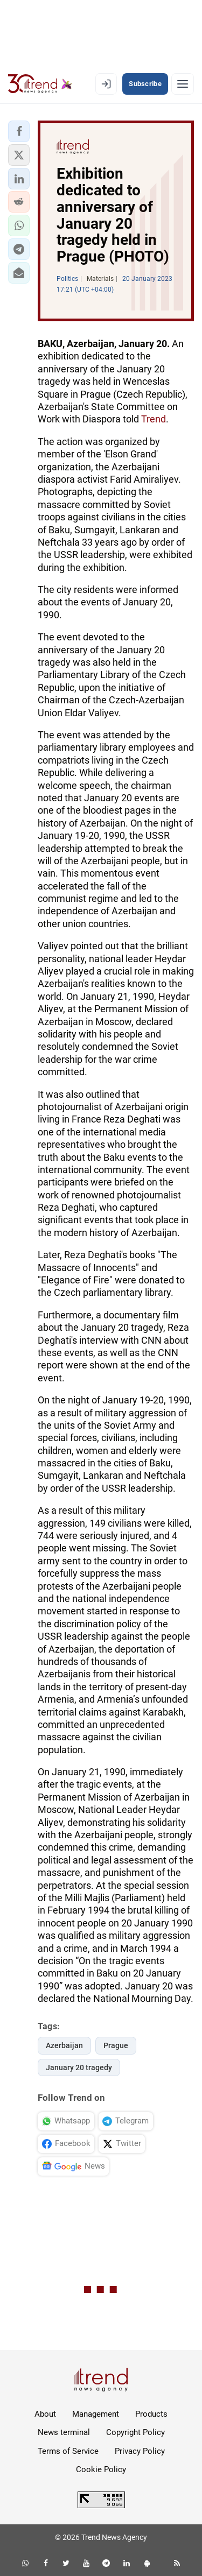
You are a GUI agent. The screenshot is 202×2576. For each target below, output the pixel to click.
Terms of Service (68, 2451)
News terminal (64, 2432)
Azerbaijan (64, 2045)
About (45, 2414)
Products (151, 2414)
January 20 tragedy (79, 2067)
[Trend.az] (40, 84)
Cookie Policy (101, 2469)
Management (95, 2414)
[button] (19, 131)
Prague (115, 2045)
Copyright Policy (135, 2432)
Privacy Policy (140, 2451)
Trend (153, 419)
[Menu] (182, 84)
